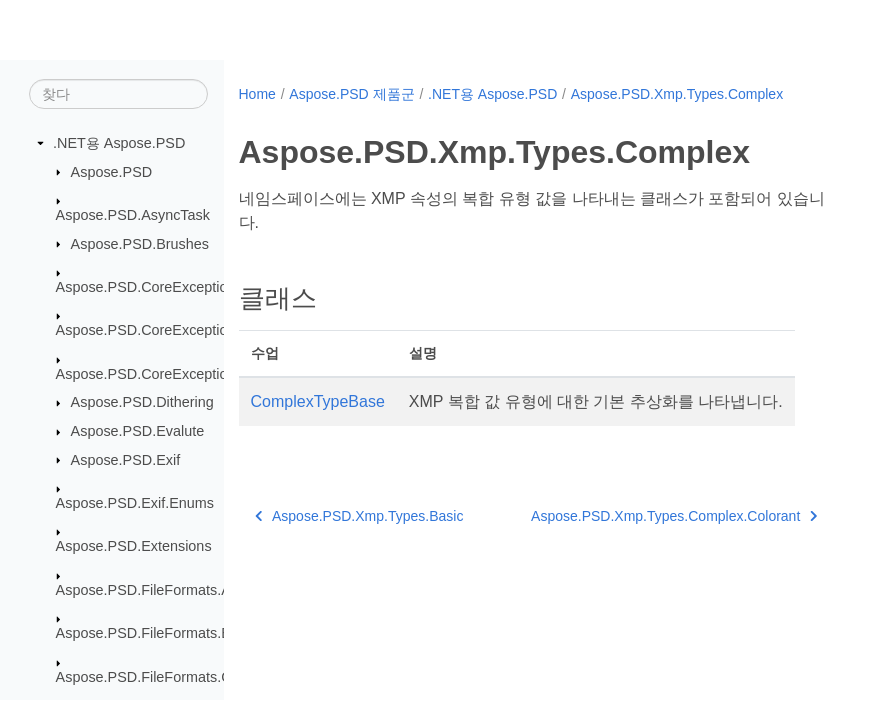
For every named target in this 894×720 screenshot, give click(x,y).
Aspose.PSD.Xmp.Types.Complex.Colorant (674, 516)
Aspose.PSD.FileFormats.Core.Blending (184, 677)
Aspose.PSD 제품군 (351, 94)
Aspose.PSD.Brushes (140, 244)
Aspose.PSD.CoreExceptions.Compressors (194, 330)
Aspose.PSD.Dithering (142, 402)
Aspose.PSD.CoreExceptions (149, 287)
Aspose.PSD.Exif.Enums (135, 503)
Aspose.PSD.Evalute (138, 431)
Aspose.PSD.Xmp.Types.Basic (359, 516)
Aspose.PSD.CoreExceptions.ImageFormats (198, 374)
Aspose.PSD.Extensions (134, 546)
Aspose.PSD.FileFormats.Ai (145, 590)
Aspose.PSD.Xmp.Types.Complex (677, 94)
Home (257, 94)
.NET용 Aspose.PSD (119, 143)
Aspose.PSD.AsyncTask (133, 215)
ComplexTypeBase (318, 401)
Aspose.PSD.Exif (126, 460)
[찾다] (118, 94)
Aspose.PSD (112, 172)
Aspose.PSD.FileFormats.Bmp (153, 633)
